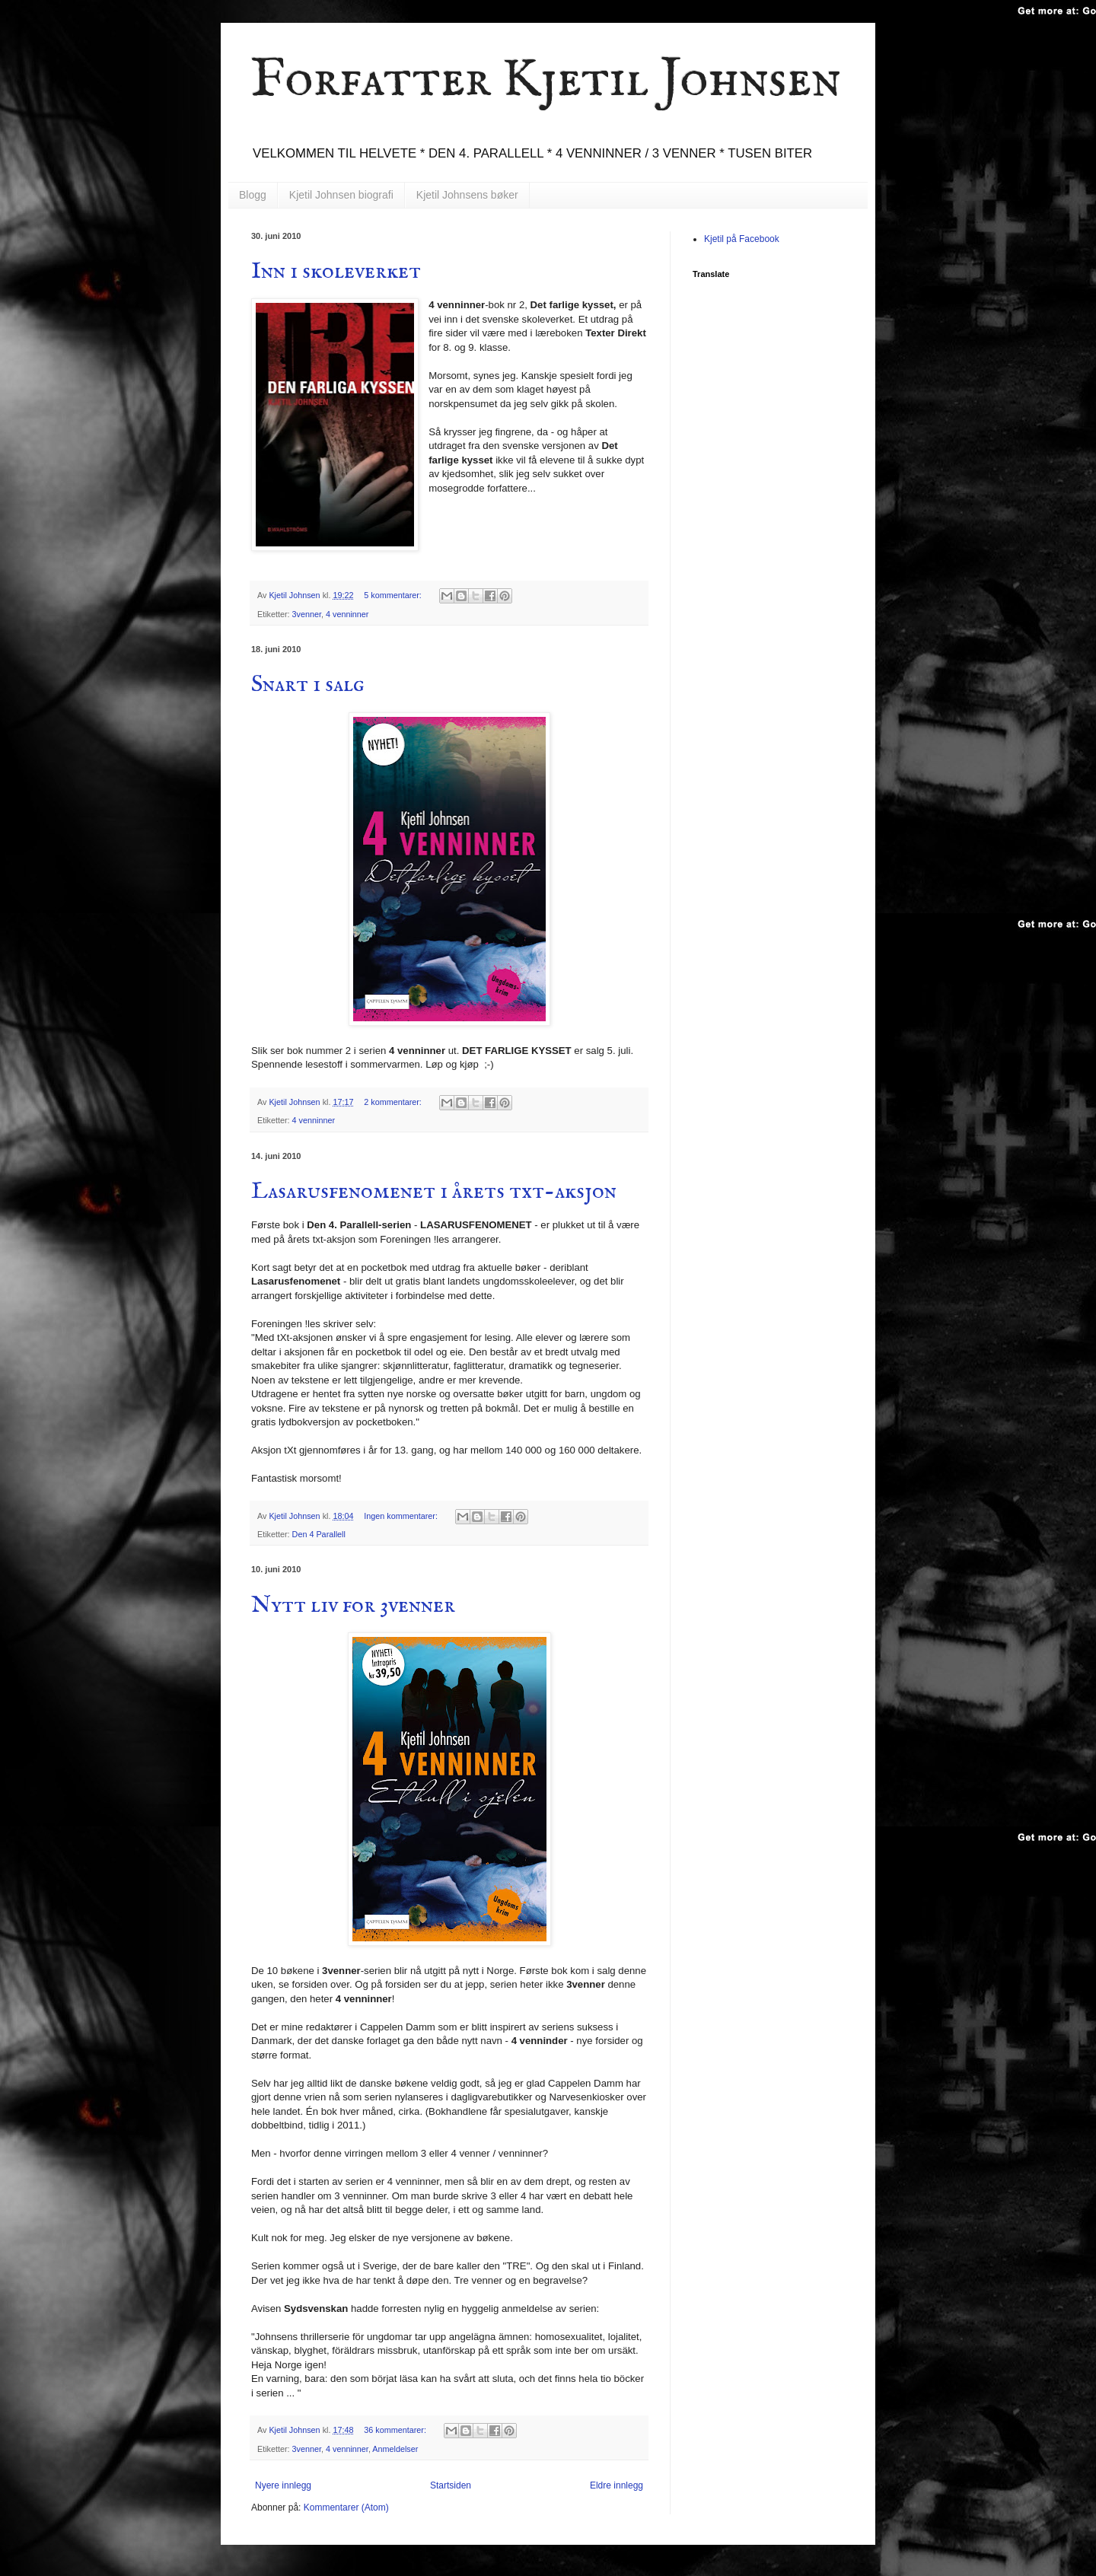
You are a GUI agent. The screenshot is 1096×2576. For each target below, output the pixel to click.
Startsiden (450, 2485)
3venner (306, 614)
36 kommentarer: (396, 2429)
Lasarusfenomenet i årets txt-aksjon (433, 1191)
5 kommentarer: (394, 595)
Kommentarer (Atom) (346, 2507)
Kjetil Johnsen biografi (341, 195)
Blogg (252, 195)
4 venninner (347, 614)
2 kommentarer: (394, 1102)
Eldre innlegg (616, 2485)
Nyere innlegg (283, 2485)
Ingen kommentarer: (402, 1515)
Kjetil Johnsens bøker (467, 195)
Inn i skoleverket (336, 271)
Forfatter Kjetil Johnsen (546, 80)
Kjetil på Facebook (741, 239)
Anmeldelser (395, 2448)
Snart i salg (308, 684)
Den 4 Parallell (319, 1534)
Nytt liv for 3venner (353, 1605)
